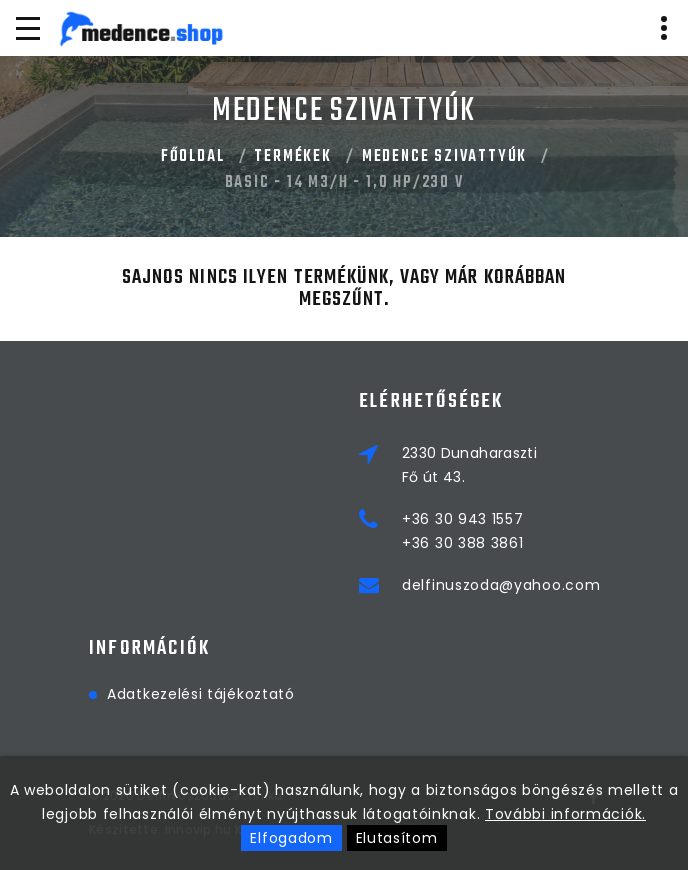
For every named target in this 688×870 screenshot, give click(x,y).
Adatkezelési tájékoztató (201, 694)
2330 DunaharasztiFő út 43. (469, 465)
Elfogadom (291, 838)
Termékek (292, 157)
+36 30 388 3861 (463, 543)
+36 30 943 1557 (463, 519)
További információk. (565, 814)
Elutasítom (397, 838)
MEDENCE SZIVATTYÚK (444, 157)
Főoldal (193, 157)
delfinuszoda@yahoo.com (501, 585)
